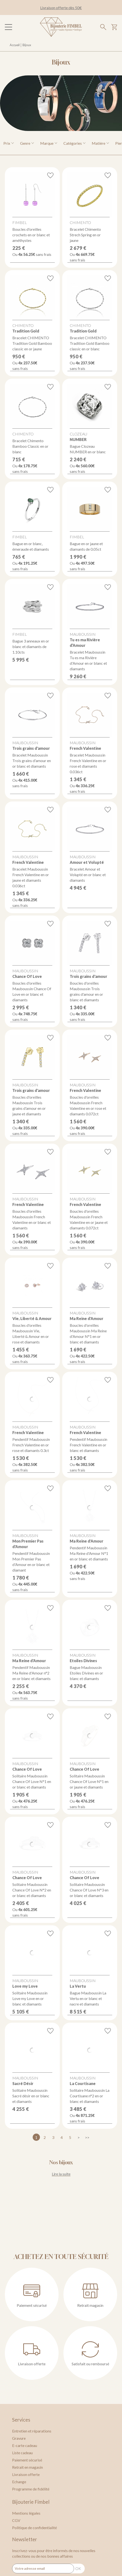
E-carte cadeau (24, 2445)
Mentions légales (26, 2513)
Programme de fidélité (30, 2489)
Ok (78, 2568)
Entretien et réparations (31, 2431)
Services (21, 2420)
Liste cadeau (22, 2452)
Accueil (15, 45)
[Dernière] (87, 2137)
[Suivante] (78, 2137)
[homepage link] (61, 27)
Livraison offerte (26, 2474)
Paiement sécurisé (27, 2460)
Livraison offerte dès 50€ (61, 7)
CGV (16, 2520)
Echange (19, 2481)
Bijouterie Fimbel (31, 2502)
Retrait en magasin (27, 2467)
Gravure (19, 2438)
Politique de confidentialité (34, 2527)
